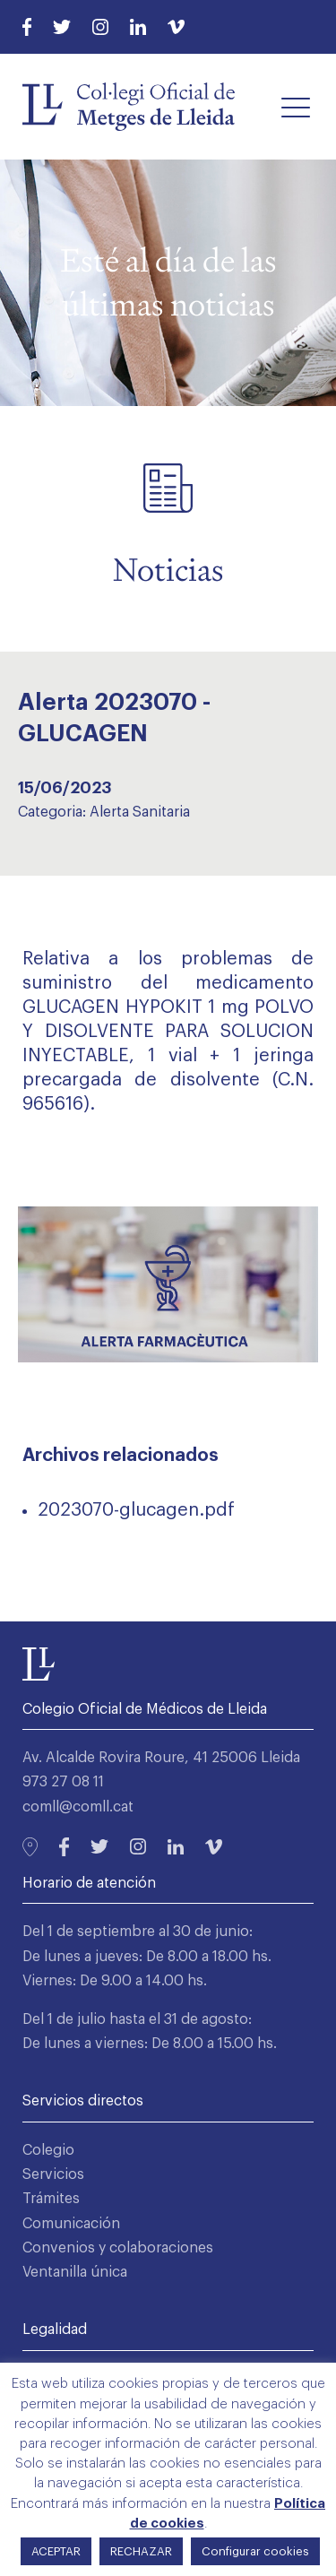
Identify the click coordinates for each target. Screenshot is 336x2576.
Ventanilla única (74, 2272)
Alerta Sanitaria (140, 812)
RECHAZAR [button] (141, 2551)
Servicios (53, 2174)
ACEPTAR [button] (56, 2551)
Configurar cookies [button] (255, 2551)
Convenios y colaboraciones (117, 2248)
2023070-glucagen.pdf (136, 1510)
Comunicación (71, 2224)
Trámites (51, 2198)
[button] (296, 107)
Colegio (48, 2150)
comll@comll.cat (78, 1807)
